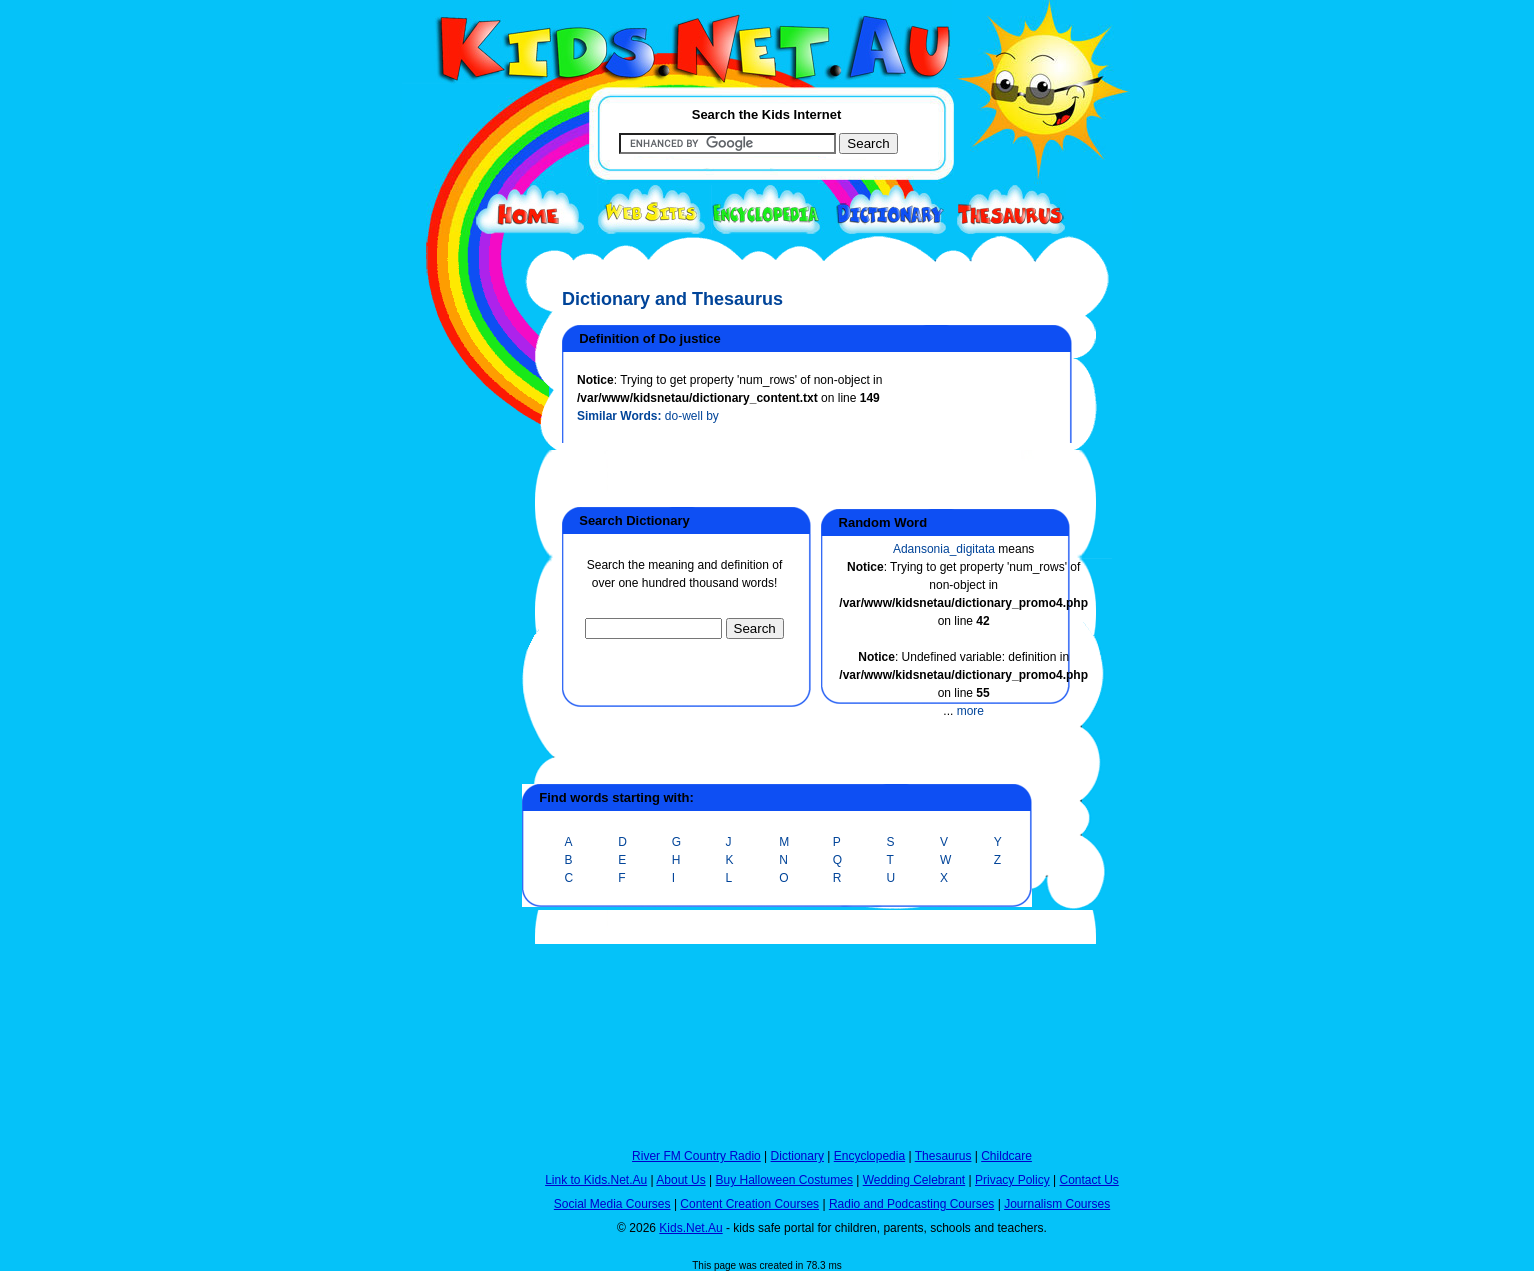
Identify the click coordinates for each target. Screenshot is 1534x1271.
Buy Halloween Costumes (783, 1180)
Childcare (1006, 1156)
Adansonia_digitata (944, 549)
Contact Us (1088, 1180)
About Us (680, 1180)
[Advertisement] (452, 732)
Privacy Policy (1012, 1180)
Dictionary (797, 1156)
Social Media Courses (612, 1204)
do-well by (692, 416)
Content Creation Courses (749, 1204)
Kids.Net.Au (690, 1228)
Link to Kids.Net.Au (596, 1180)
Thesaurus (943, 1156)
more (970, 711)
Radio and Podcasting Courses (911, 1204)
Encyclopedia (869, 1156)
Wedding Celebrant (914, 1180)
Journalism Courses (1057, 1204)
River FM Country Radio (696, 1156)
